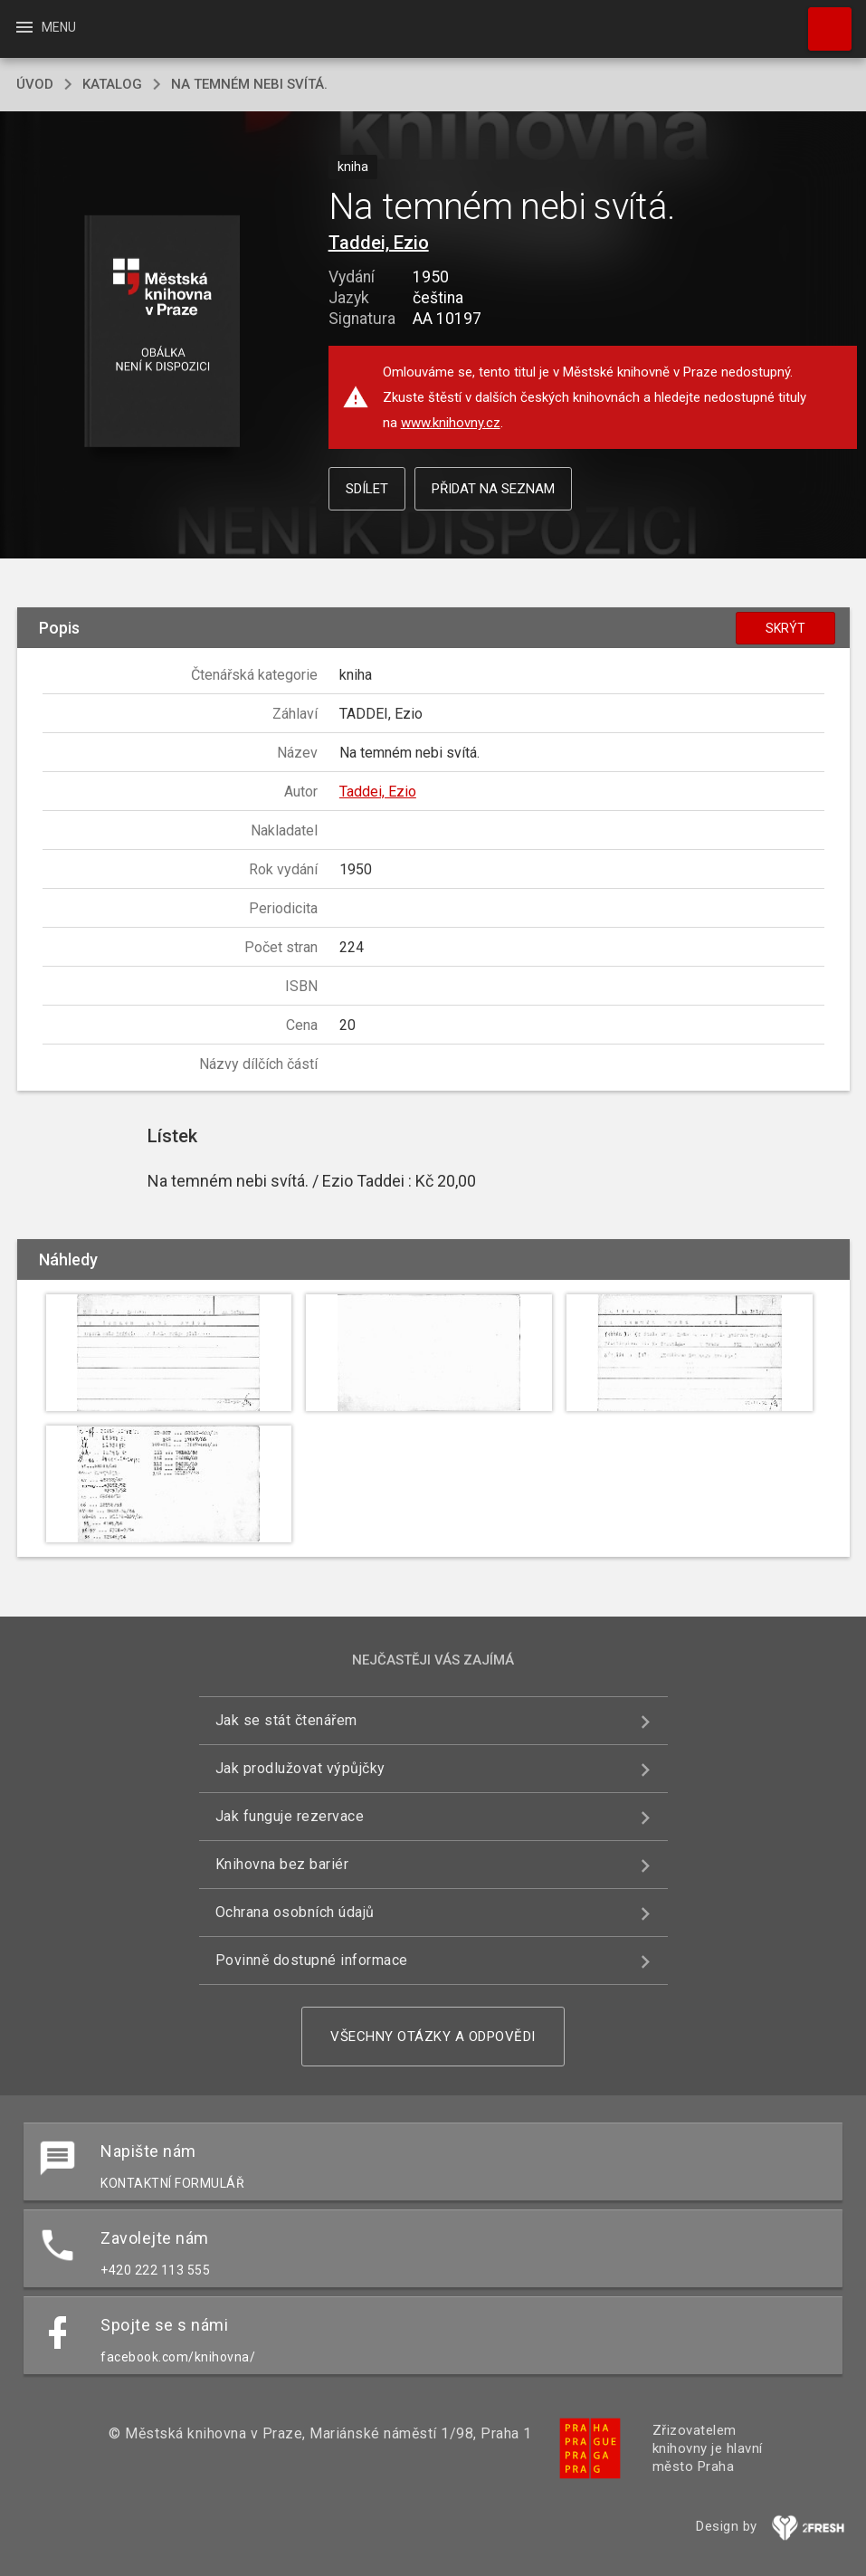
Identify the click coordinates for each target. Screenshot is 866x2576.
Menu (45, 27)
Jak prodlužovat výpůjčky (300, 1768)
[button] (162, 333)
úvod (34, 84)
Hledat (822, 20)
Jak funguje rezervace (290, 1816)
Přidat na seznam (493, 489)
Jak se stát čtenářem (286, 1720)
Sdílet (367, 489)
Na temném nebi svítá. (249, 84)
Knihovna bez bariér (282, 1864)
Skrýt (785, 628)
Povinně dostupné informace (311, 1960)
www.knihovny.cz (450, 423)
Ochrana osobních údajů (295, 1912)
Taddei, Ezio (378, 242)
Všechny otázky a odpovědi (433, 2036)
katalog (112, 84)
